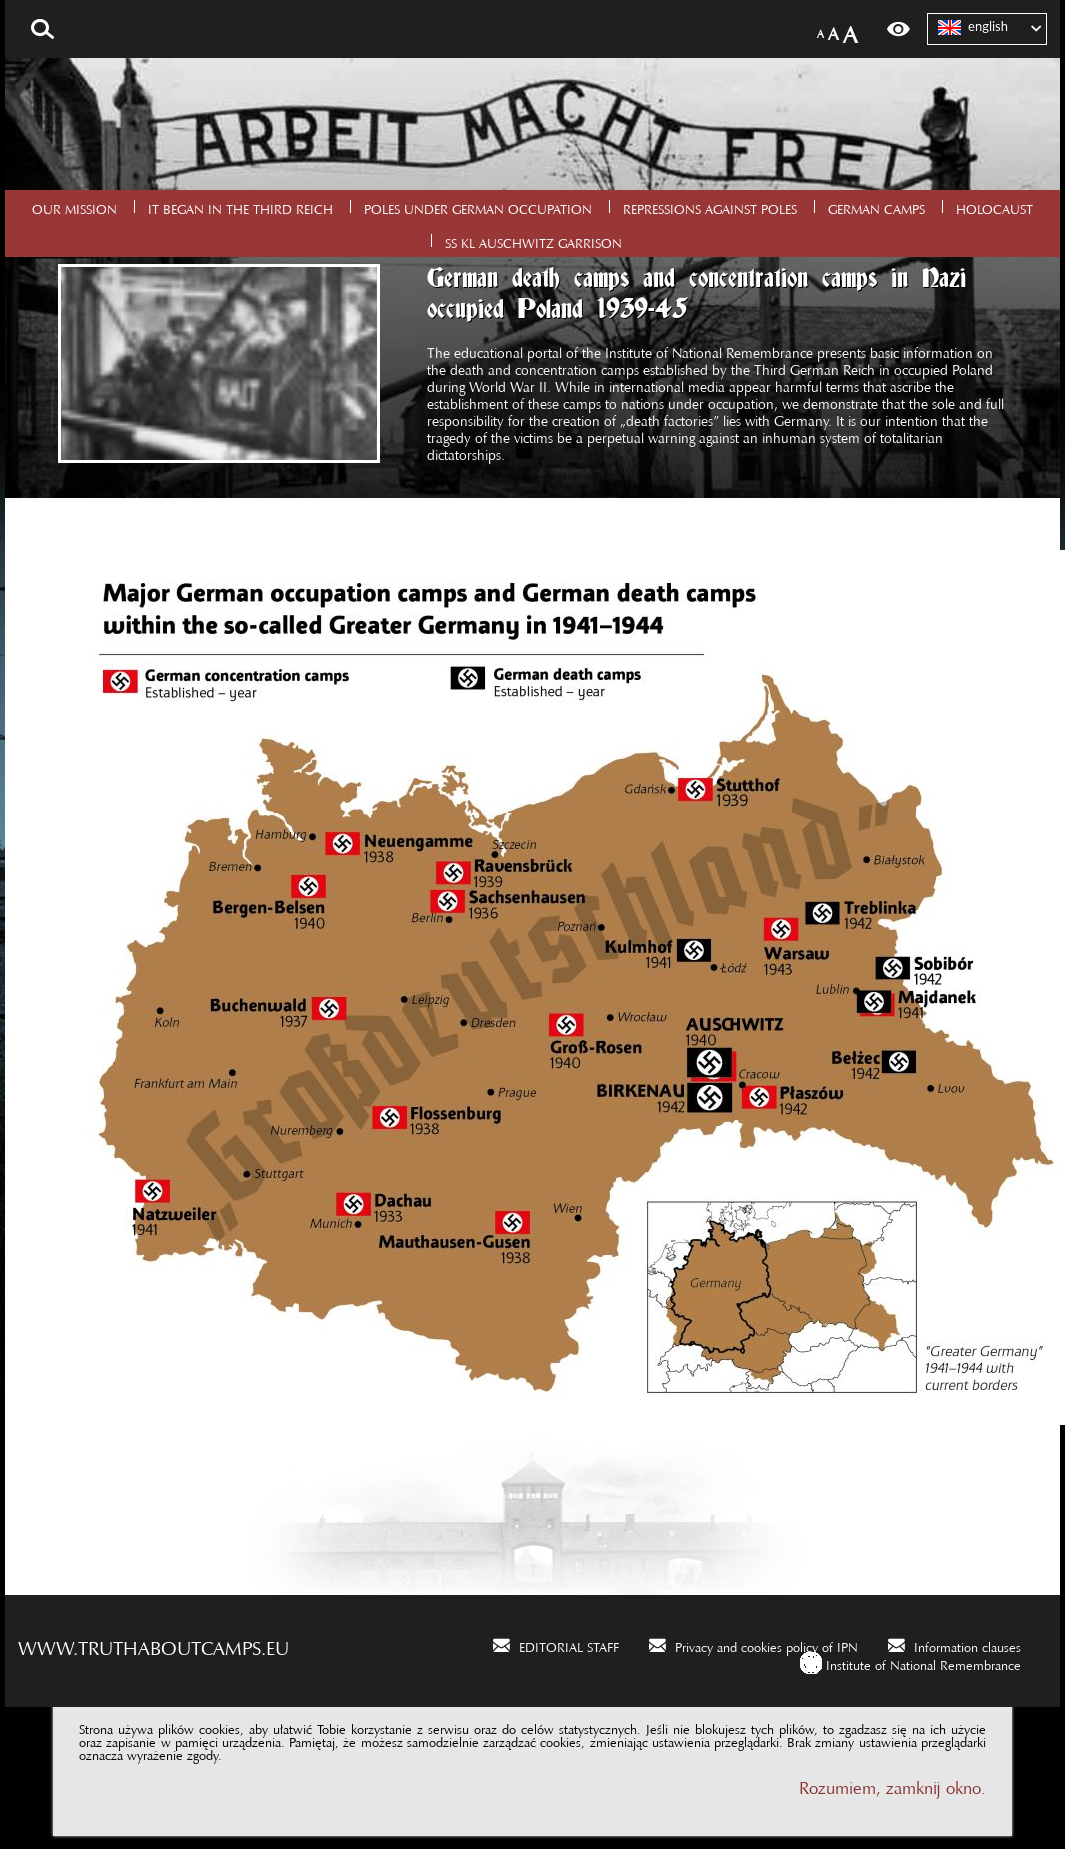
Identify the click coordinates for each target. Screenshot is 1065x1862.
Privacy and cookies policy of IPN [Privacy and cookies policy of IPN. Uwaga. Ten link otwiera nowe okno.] (766, 1644)
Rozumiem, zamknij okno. (892, 1783)
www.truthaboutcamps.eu (153, 1643)
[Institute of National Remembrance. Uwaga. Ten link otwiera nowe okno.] (910, 1662)
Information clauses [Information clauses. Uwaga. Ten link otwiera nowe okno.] (967, 1644)
